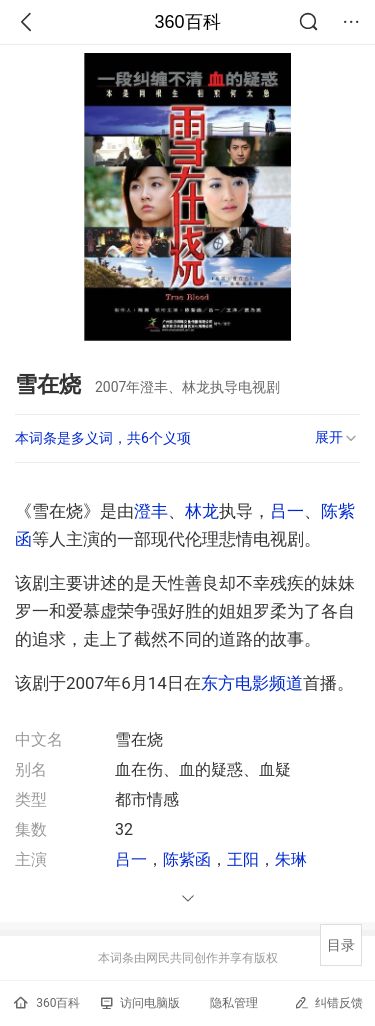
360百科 (187, 22)
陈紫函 (187, 859)
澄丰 (151, 511)
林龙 (202, 511)
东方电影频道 (252, 683)
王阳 (243, 859)
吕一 (287, 511)
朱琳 (291, 859)
